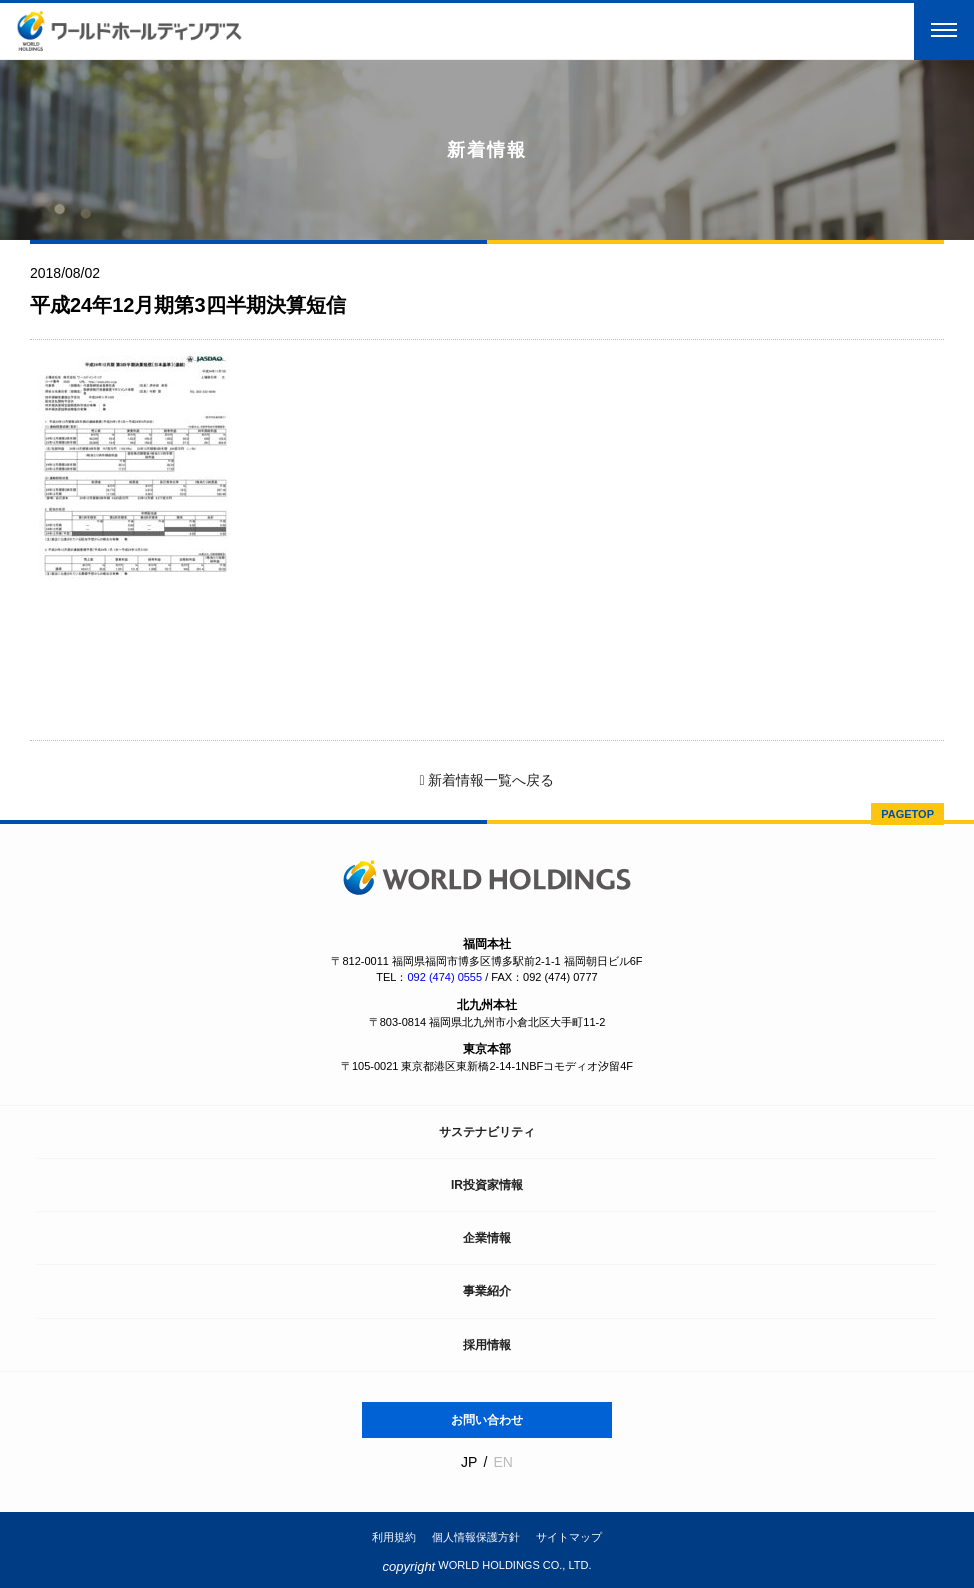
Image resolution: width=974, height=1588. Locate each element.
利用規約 (394, 1537)
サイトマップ (569, 1537)
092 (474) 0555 (444, 977)
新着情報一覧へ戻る (486, 780)
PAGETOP (907, 814)
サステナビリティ (487, 1132)
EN (502, 1462)
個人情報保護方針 (476, 1537)
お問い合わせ (487, 1420)
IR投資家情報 (487, 1185)
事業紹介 (487, 1291)
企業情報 (487, 1238)
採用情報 (487, 1345)
